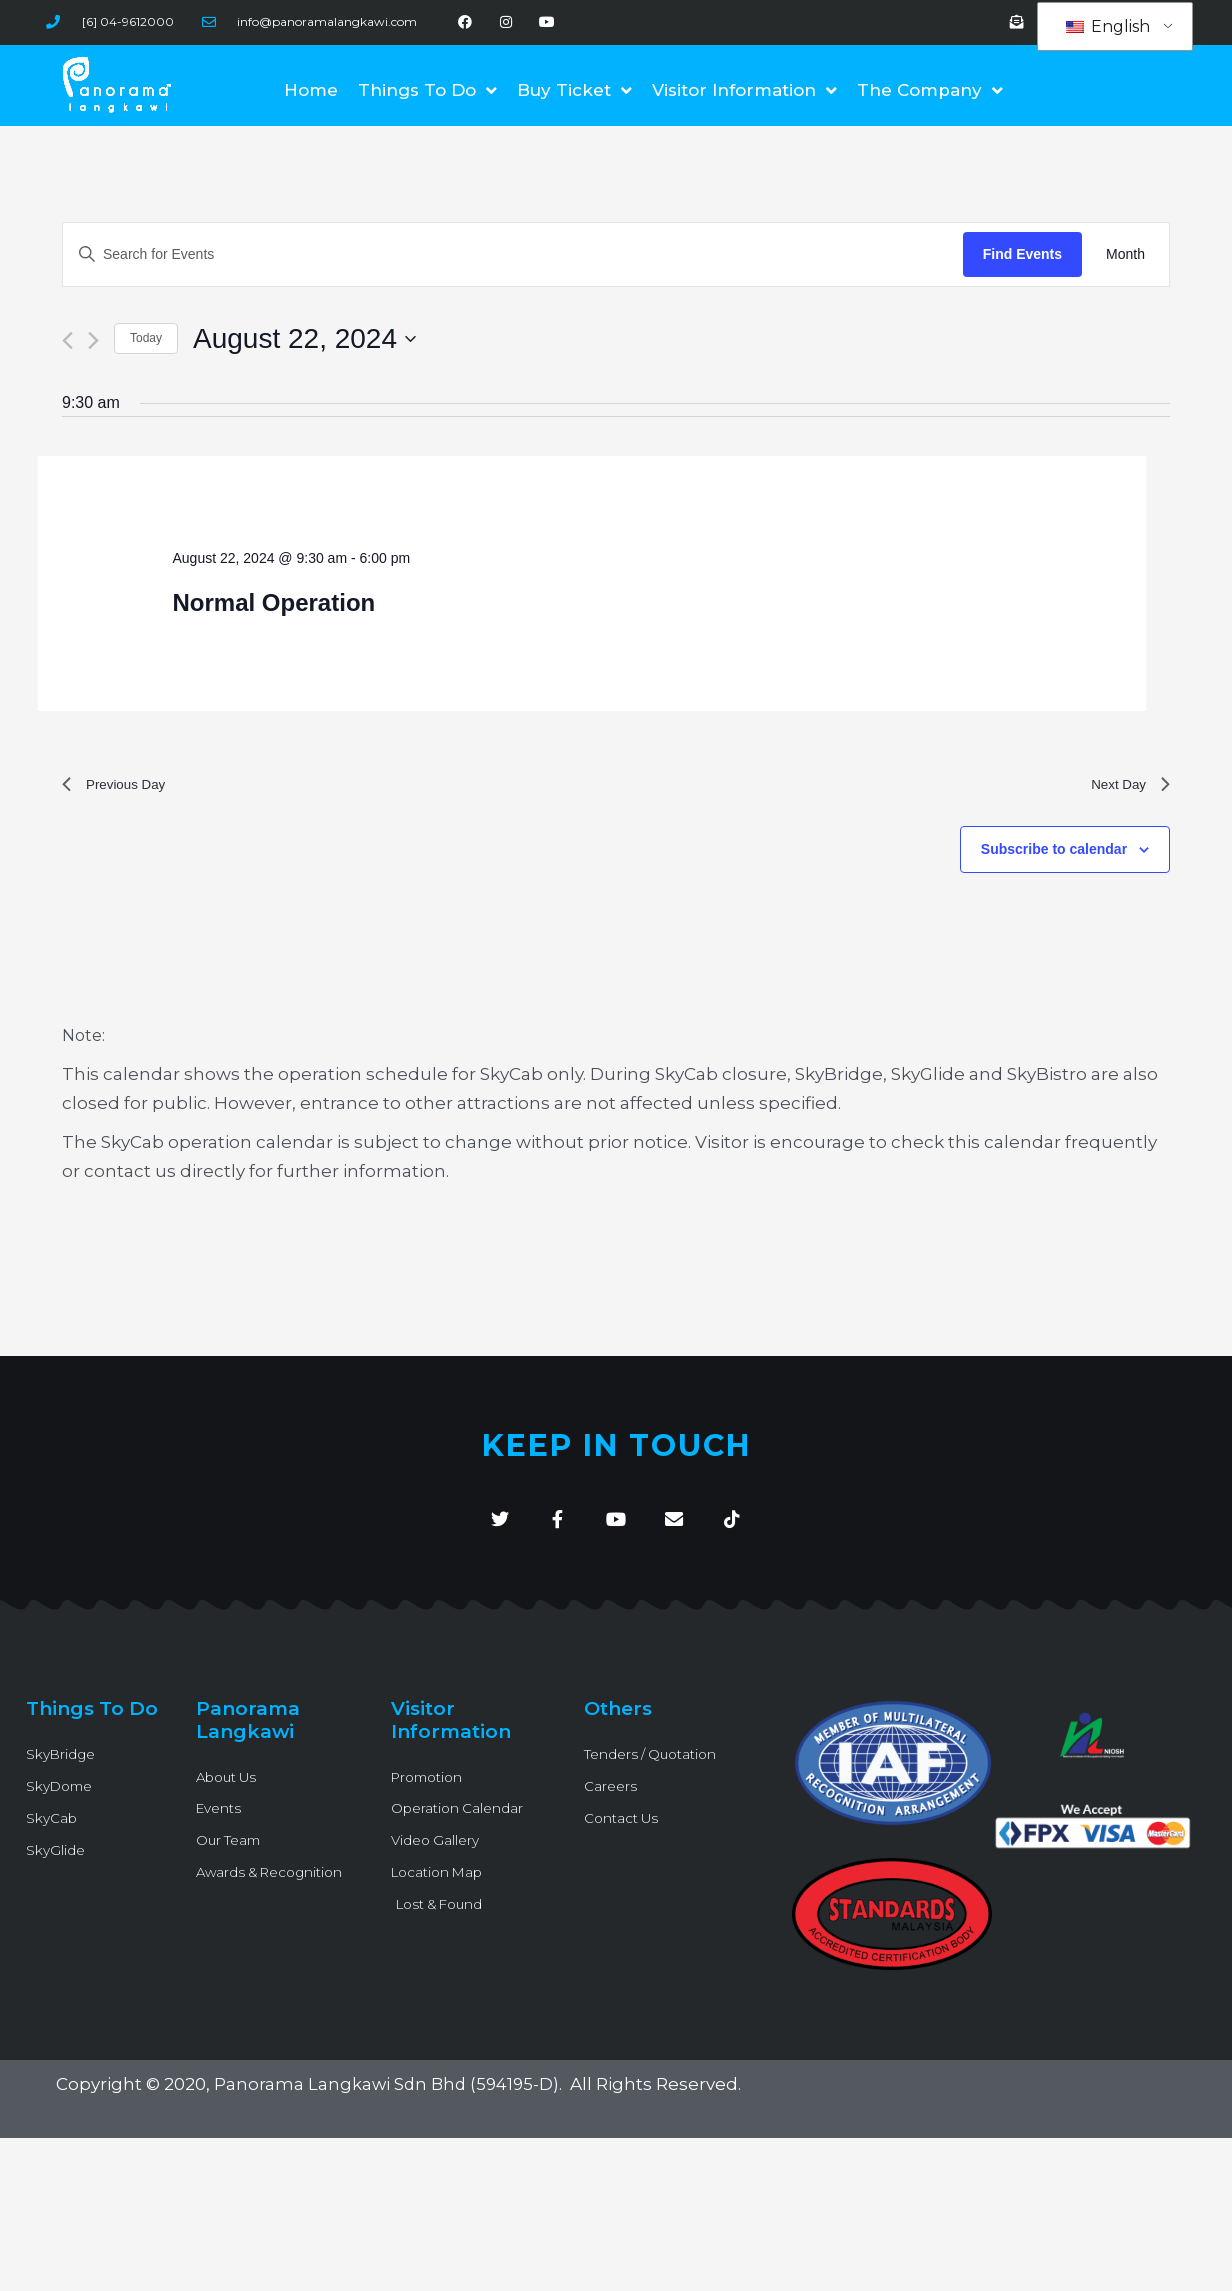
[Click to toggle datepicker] (304, 339)
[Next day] (93, 340)
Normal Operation (274, 602)
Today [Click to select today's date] (146, 338)
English (1108, 27)
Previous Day (121, 787)
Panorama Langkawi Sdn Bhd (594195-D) (389, 2099)
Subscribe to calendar (1054, 856)
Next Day (1125, 787)
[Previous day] (67, 340)
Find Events (1022, 254)
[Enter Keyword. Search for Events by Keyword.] (513, 254)
